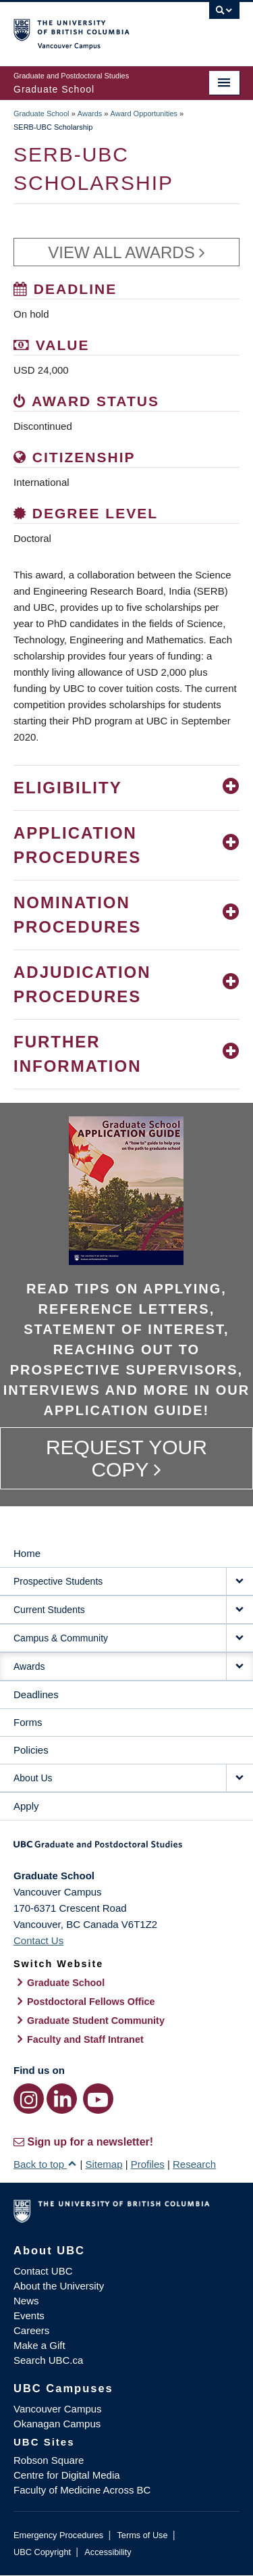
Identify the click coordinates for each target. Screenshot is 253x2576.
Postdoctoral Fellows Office (91, 2001)
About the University (58, 2286)
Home (26, 1553)
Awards (90, 113)
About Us (33, 1778)
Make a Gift (39, 2345)
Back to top (45, 2164)
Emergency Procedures (58, 2535)
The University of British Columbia (92, 27)
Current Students (49, 1609)
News (26, 2300)
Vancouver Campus (57, 2408)
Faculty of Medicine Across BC (81, 2490)
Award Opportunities (144, 113)
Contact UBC (43, 2271)
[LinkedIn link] (62, 2098)
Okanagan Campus (57, 2423)
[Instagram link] (28, 2098)
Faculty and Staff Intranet (85, 2039)
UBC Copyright (42, 2552)
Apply (26, 1806)
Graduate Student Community (96, 2020)
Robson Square (48, 2460)
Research (194, 2164)
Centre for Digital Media (66, 2475)
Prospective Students (58, 1581)
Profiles (148, 2164)
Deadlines (36, 1694)
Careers (31, 2330)
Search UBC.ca (48, 2360)
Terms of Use (142, 2535)
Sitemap (103, 2164)
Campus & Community (60, 1638)
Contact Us (38, 1940)
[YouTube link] (98, 2098)
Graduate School (41, 113)
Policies (31, 1750)
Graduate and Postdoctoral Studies (126, 1849)
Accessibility (107, 2552)
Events (29, 2315)
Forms (28, 1722)
